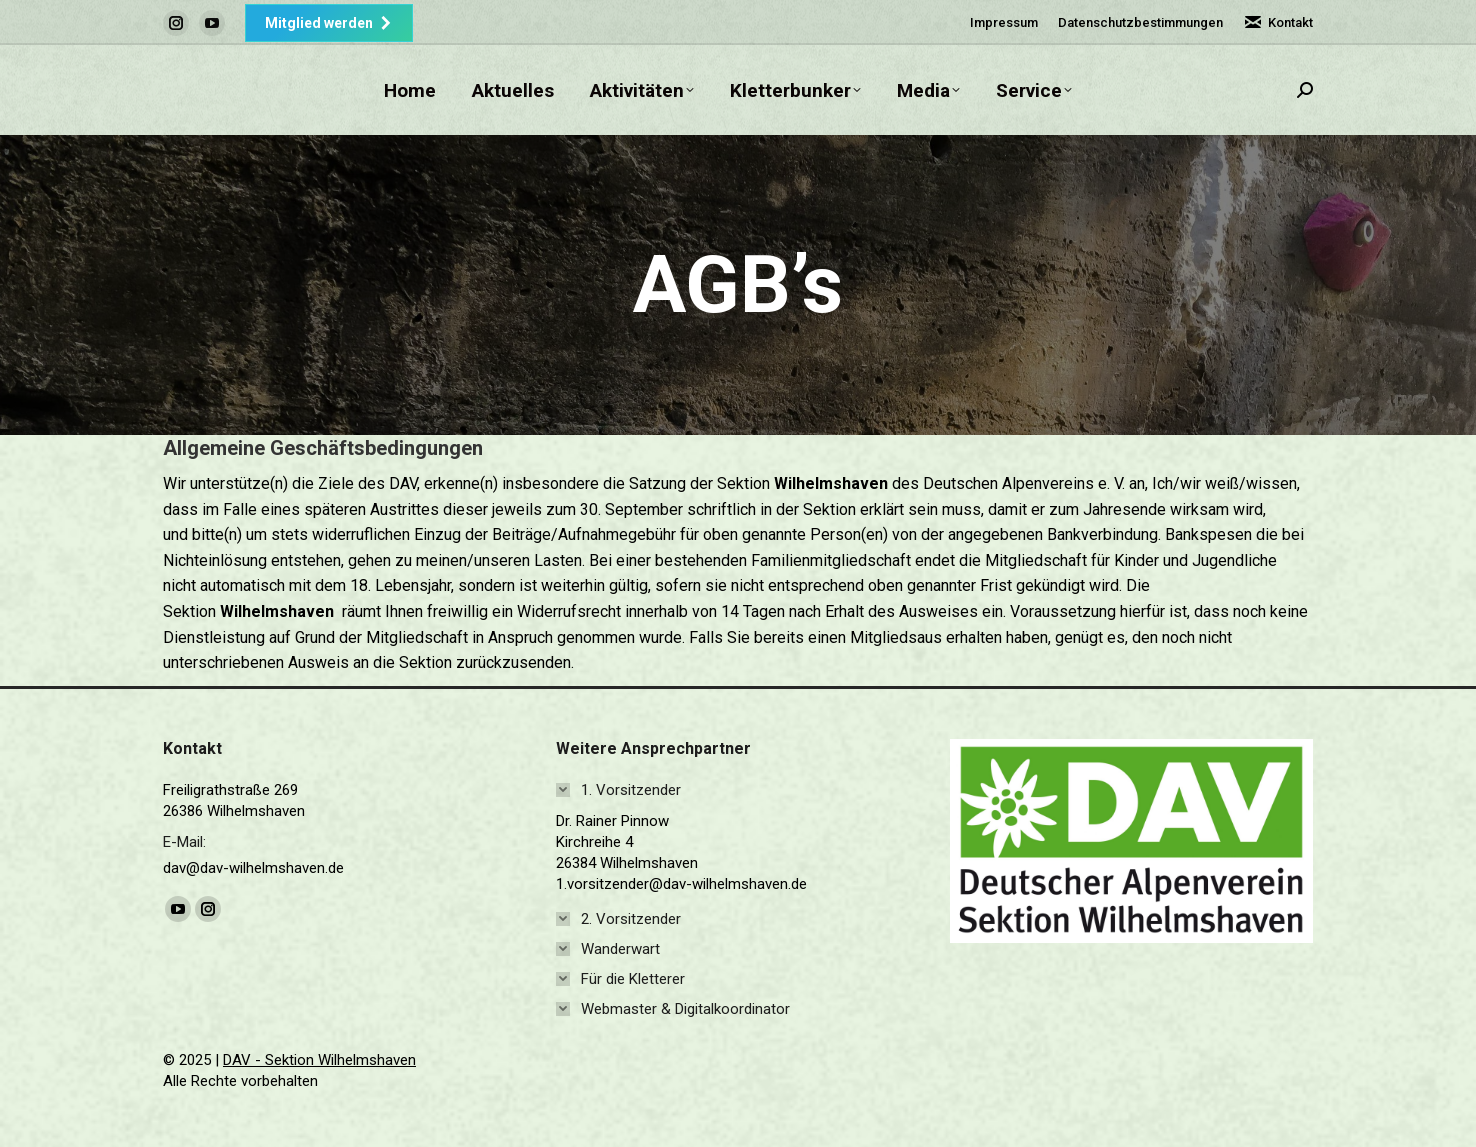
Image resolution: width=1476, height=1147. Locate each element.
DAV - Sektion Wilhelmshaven (319, 1060)
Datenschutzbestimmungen (1140, 22)
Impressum (1004, 22)
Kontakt (1278, 22)
